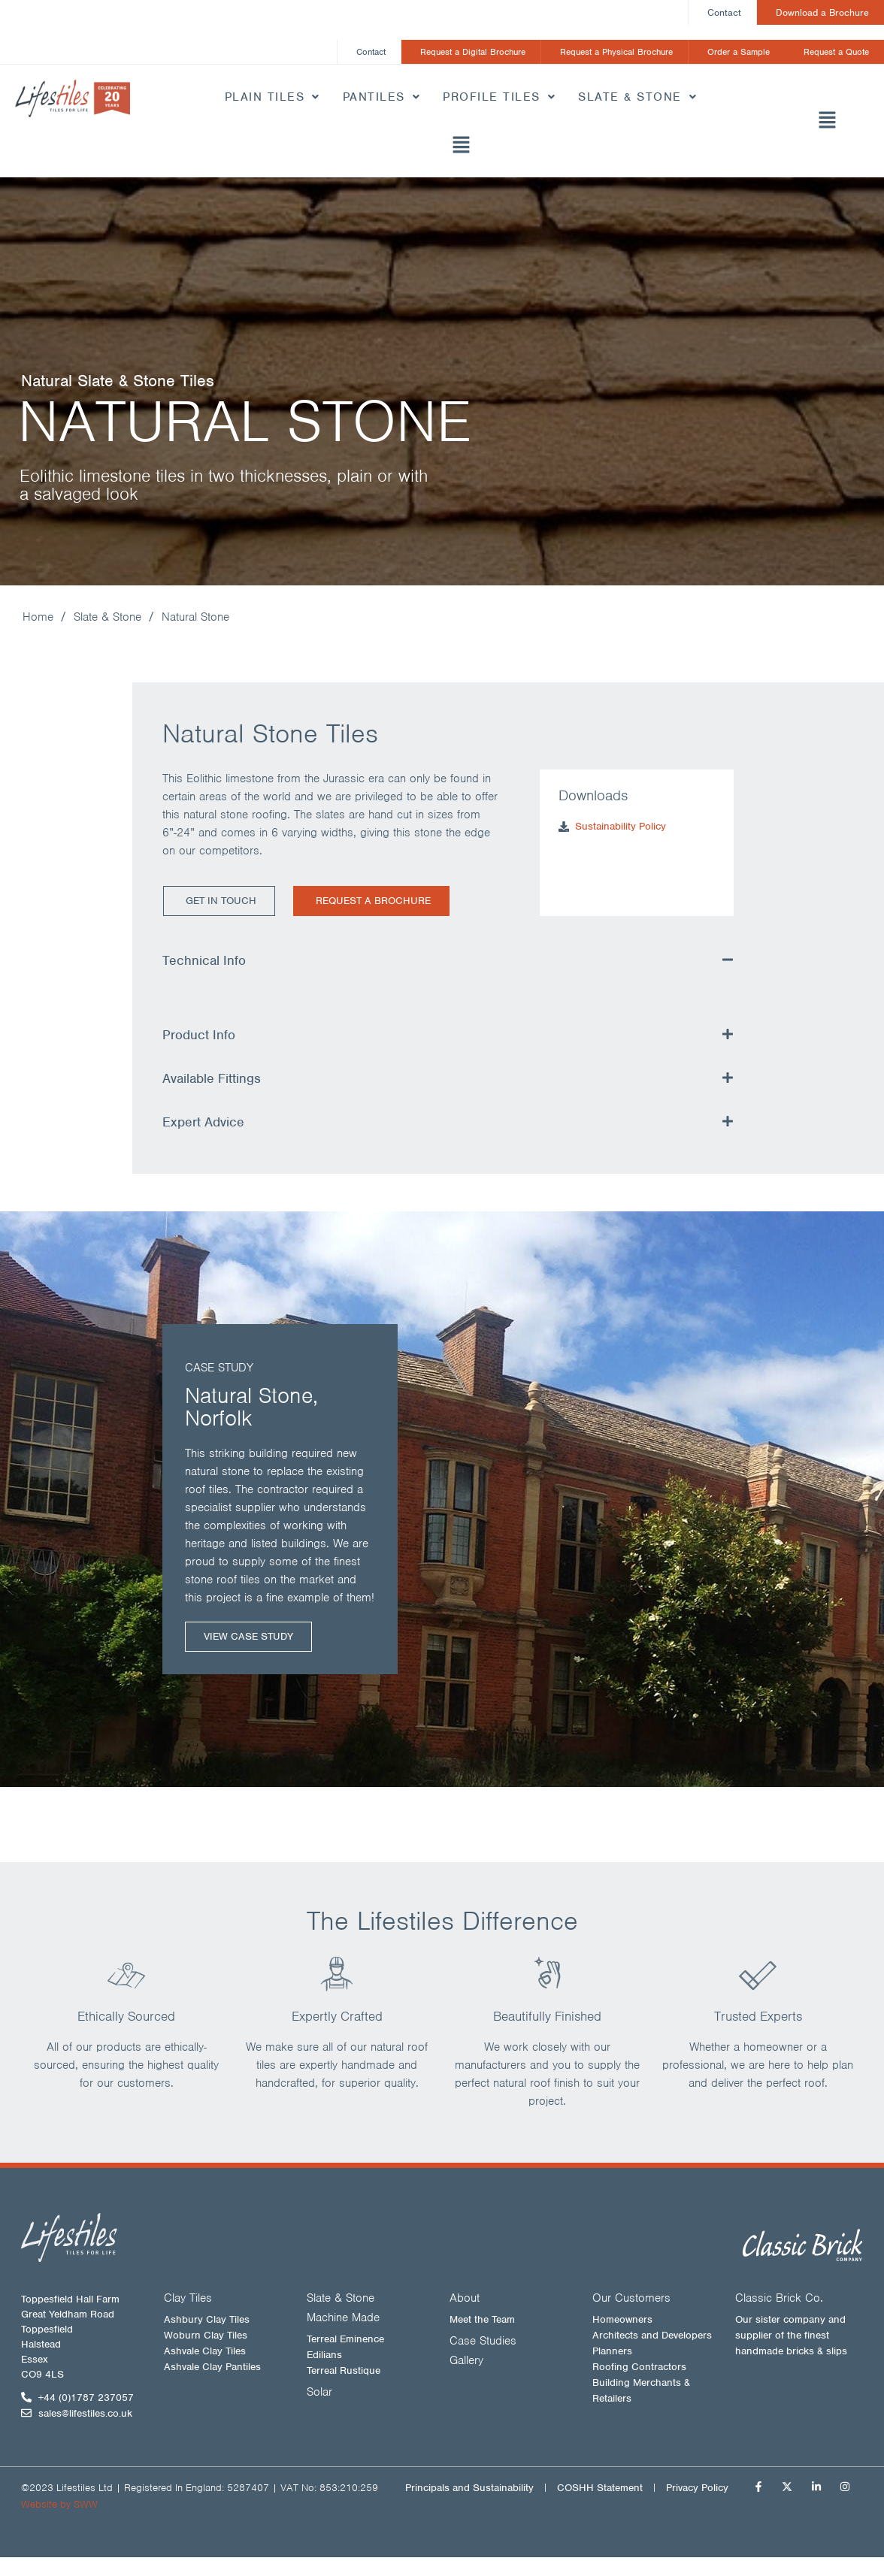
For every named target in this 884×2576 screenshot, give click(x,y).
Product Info (198, 1035)
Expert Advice (203, 1122)
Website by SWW (59, 2505)
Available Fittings (211, 1079)
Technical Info (204, 961)
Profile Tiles (499, 97)
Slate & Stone (637, 97)
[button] (460, 146)
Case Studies (483, 2341)
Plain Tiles (272, 97)
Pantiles (382, 97)
